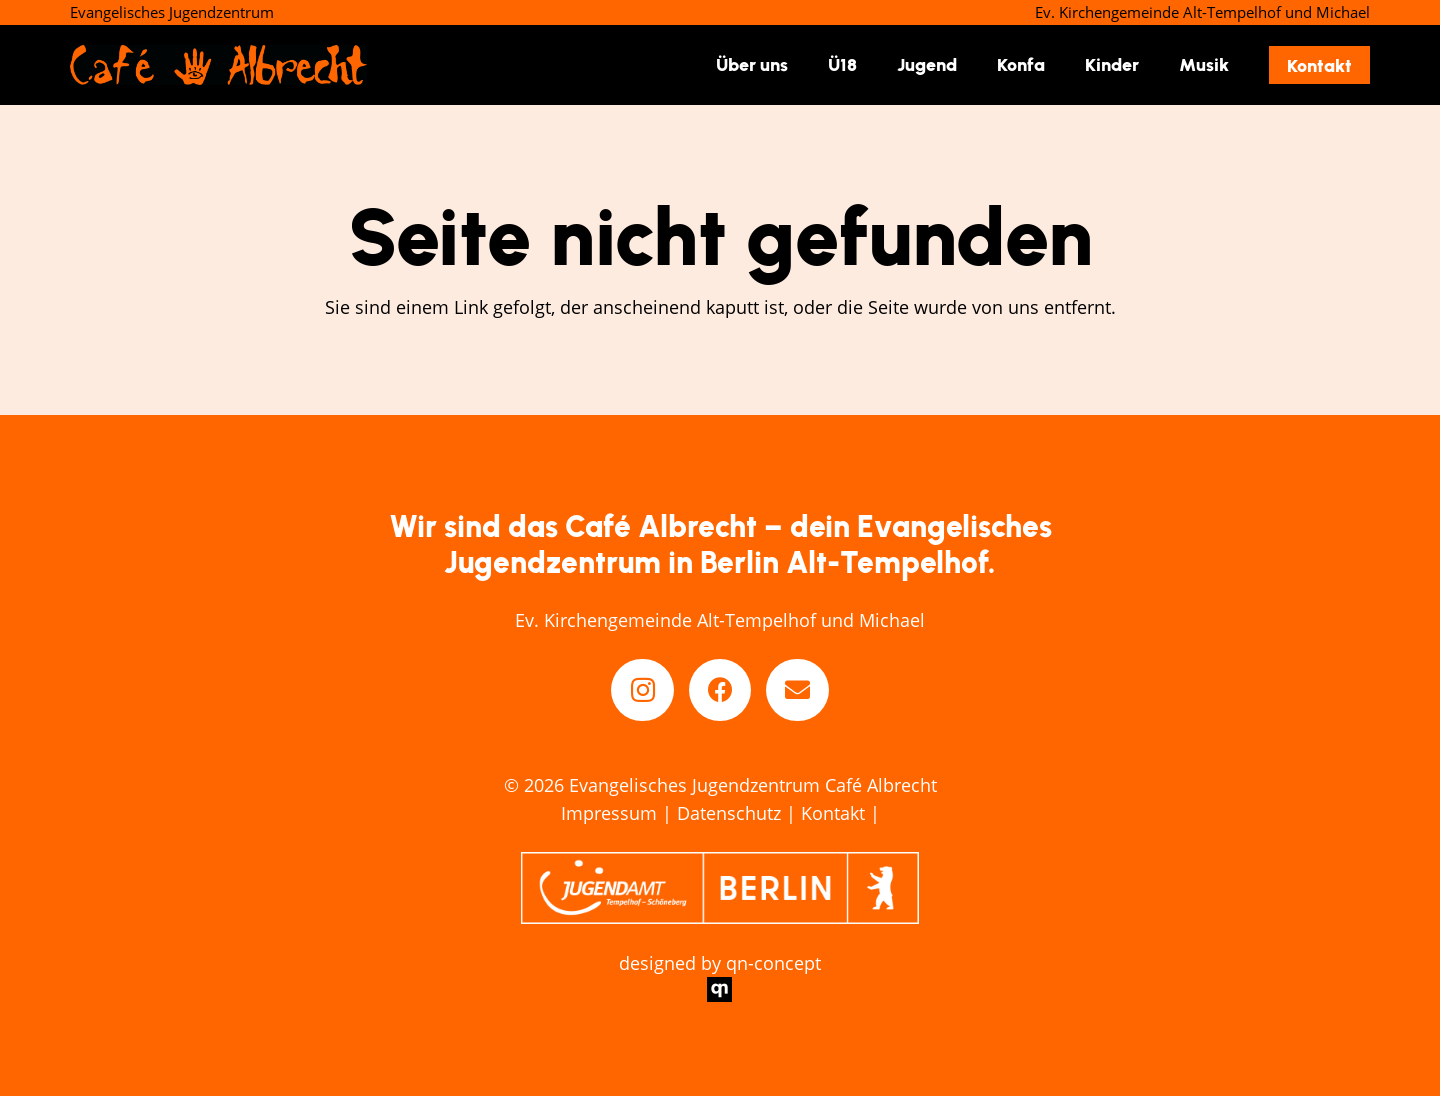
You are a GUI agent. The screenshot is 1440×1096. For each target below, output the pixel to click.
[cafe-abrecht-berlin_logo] (218, 65)
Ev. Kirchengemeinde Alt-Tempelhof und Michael (720, 620)
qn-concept (773, 963)
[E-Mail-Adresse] (797, 690)
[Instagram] (642, 690)
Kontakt (833, 813)
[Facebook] (720, 690)
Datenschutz (729, 813)
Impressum (609, 813)
